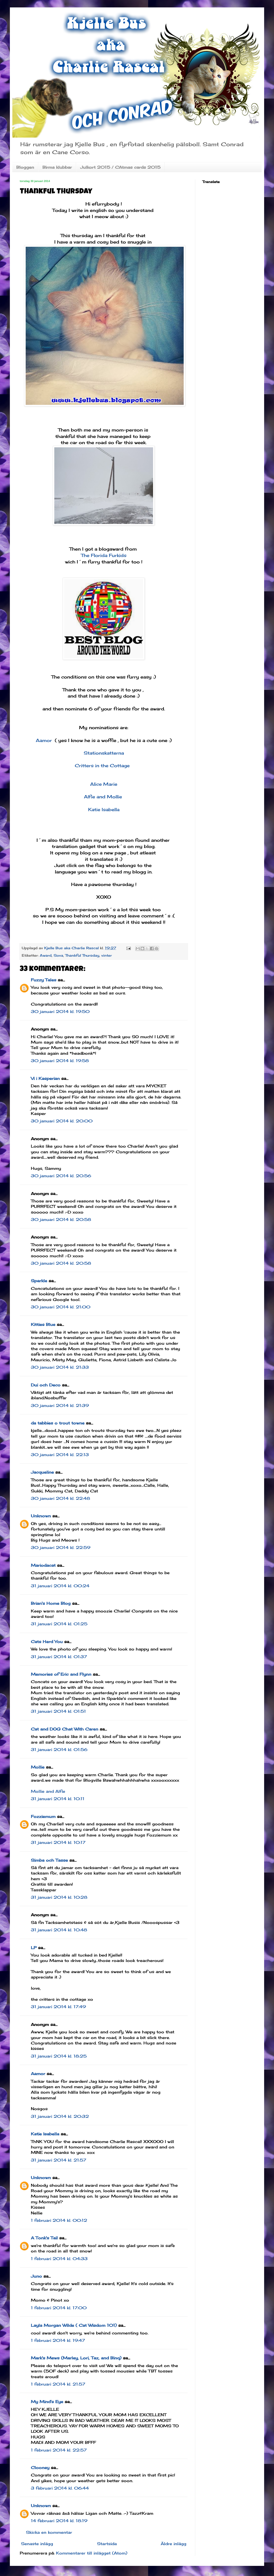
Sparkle (39, 1280)
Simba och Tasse (49, 1860)
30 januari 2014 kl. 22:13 (60, 1454)
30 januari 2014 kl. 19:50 (60, 1011)
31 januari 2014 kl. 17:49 (58, 2006)
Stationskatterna (104, 753)
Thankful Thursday (82, 955)
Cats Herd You (47, 1641)
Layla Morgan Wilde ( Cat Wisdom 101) (74, 2325)
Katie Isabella (103, 809)
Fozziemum (43, 1816)
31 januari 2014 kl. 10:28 (59, 1897)
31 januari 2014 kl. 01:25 (59, 1623)
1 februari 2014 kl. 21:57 (58, 2384)
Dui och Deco (45, 1384)
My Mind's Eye (47, 2401)
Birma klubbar (57, 167)
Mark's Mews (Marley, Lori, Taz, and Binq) (76, 2357)
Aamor (44, 740)
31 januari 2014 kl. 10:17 (58, 1842)
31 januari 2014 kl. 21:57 (58, 2160)
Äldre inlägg (173, 2543)
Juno (36, 2276)
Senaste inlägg (37, 2543)
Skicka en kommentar (49, 2532)
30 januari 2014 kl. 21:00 (60, 1306)
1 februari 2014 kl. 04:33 (59, 2258)
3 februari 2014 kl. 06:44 (60, 2488)
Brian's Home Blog (51, 1603)
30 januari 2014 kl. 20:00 (62, 1120)
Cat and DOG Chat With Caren (64, 1729)
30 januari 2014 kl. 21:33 (60, 1367)
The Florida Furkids (103, 555)
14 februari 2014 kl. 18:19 (59, 2520)
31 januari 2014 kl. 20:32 (60, 2116)
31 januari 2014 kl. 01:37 (59, 1656)
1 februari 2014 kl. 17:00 (59, 2307)
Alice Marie (103, 784)
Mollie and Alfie (48, 1791)
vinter (106, 955)
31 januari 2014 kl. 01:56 (59, 1749)
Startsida (107, 2543)
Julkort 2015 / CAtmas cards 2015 (120, 167)
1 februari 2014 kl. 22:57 (59, 2450)
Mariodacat (43, 1565)
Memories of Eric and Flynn (61, 1674)
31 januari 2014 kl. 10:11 (57, 1798)
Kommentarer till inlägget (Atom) (91, 2553)
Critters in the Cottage (104, 765)
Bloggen (25, 167)
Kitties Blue (43, 1324)
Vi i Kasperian (45, 1078)
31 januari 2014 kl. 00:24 (60, 1585)
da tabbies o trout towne (57, 1423)
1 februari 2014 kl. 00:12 (59, 2220)
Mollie (37, 1767)
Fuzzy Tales (43, 979)
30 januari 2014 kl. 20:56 (61, 1175)
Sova (58, 955)
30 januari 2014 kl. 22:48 (60, 1498)
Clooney (40, 2467)
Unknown (41, 1515)
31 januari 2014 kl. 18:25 (59, 2056)
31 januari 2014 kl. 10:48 (59, 1929)
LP (34, 1947)
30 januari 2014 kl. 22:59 (60, 1547)
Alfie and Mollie (103, 796)
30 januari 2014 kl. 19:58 (60, 1060)
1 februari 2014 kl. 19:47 (58, 2340)
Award (46, 955)
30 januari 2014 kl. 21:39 (60, 1405)
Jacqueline (42, 1472)
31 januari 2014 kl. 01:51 (58, 1711)
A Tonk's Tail (44, 2237)
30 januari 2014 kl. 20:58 (61, 1219)
